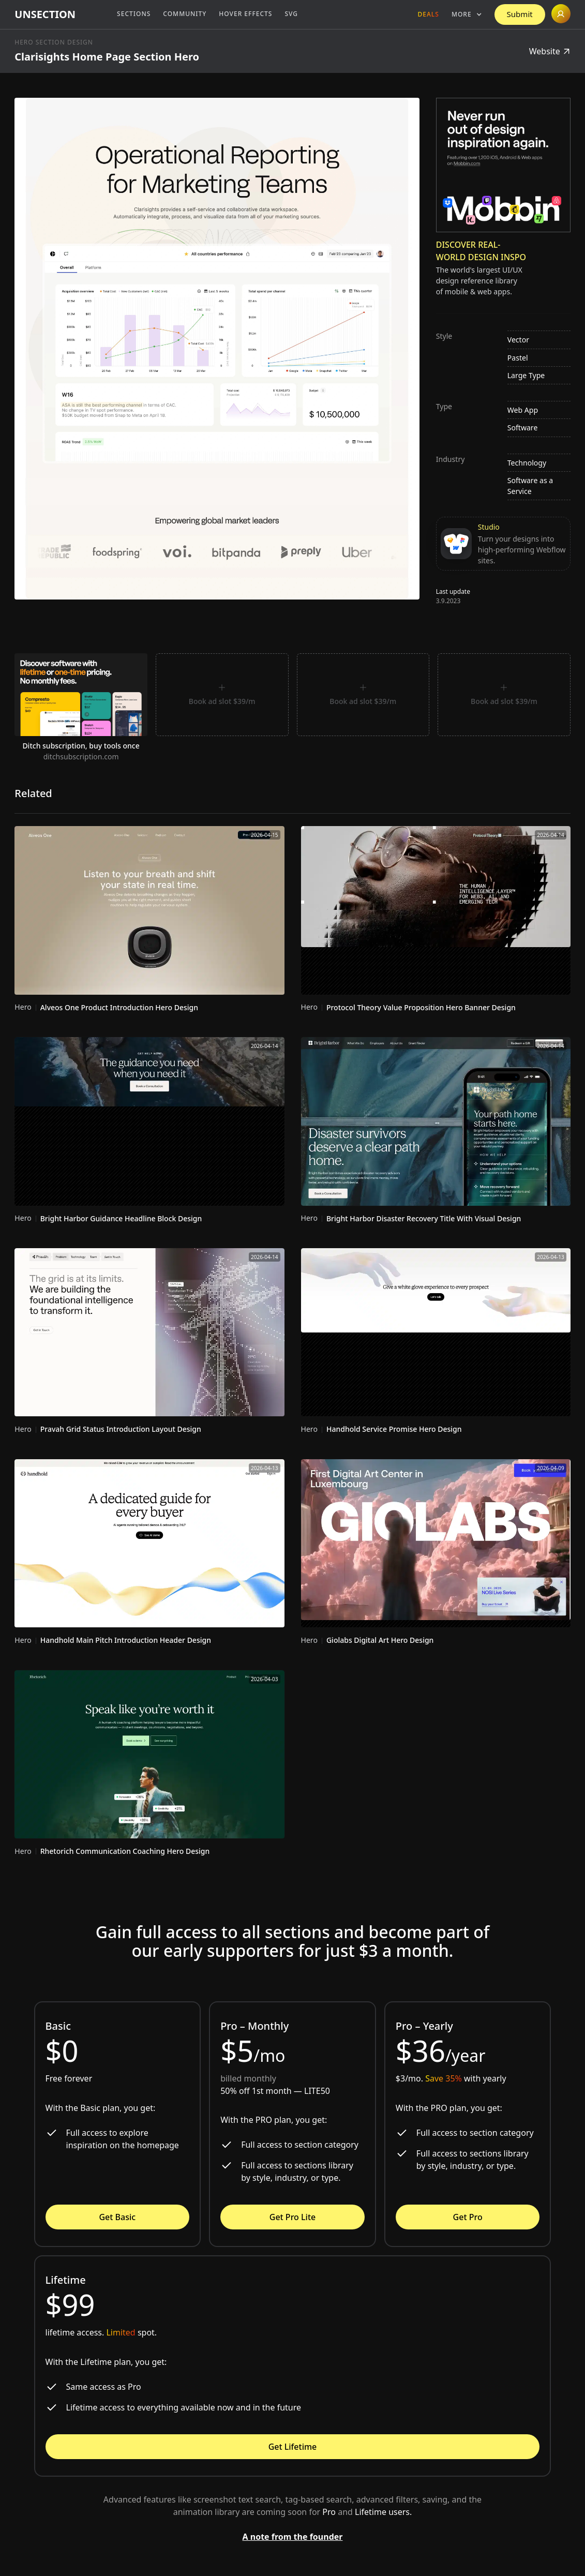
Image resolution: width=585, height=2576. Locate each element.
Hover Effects (245, 13)
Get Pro (468, 2217)
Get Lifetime (292, 2446)
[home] (45, 14)
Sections (134, 13)
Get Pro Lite (292, 2217)
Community (184, 13)
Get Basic (117, 2217)
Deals (428, 14)
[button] (467, 14)
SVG (291, 13)
